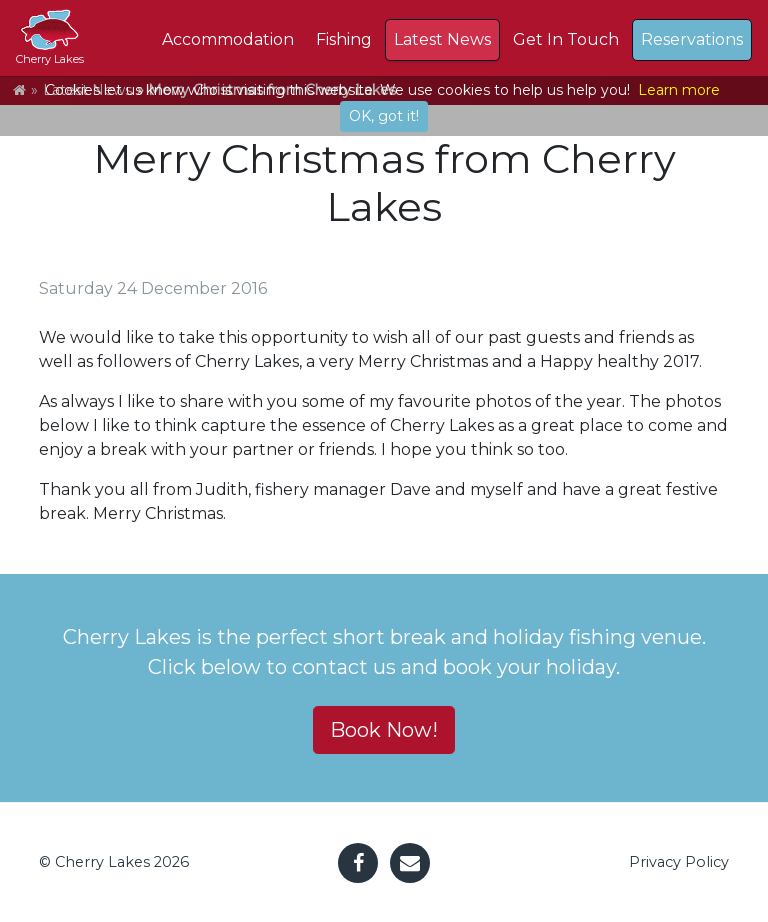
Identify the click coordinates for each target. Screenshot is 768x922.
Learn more (679, 90)
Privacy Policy (679, 862)
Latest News (442, 39)
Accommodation (228, 39)
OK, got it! (384, 116)
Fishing (344, 39)
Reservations (692, 39)
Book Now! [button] (384, 730)
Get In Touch (566, 39)
